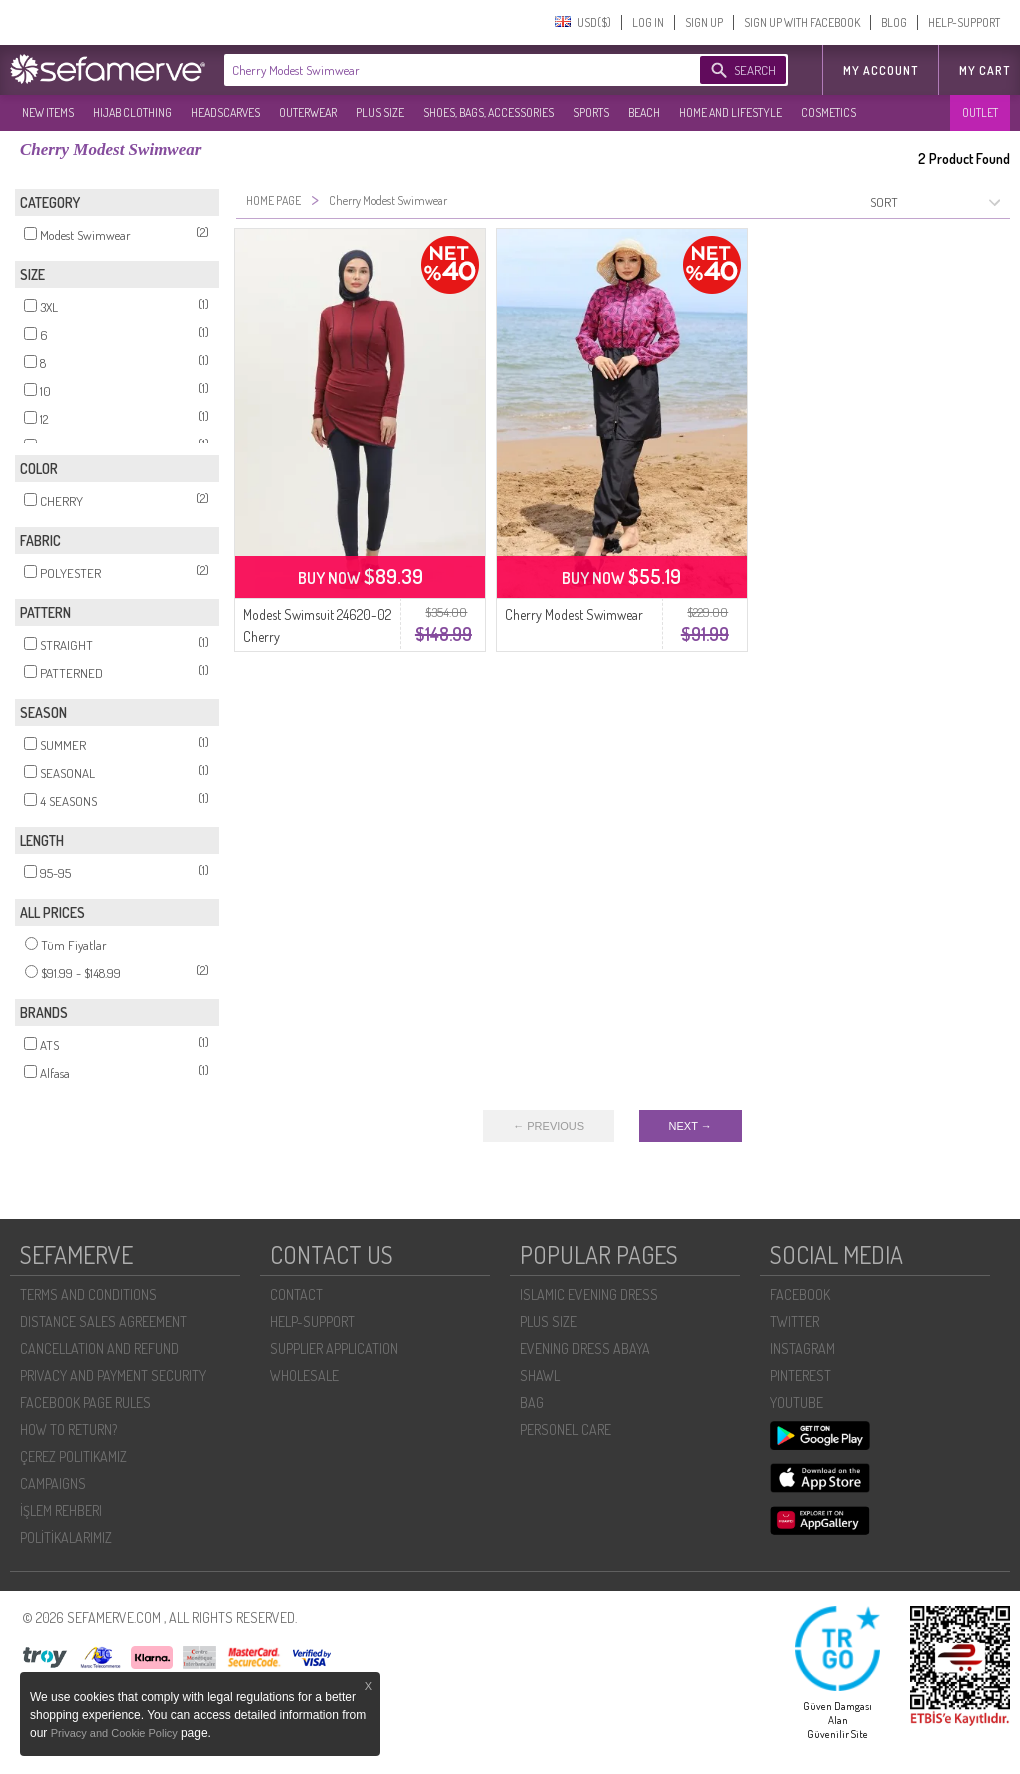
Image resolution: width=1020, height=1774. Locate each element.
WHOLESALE (304, 1375)
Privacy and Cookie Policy (116, 1733)
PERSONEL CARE (565, 1429)
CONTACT (296, 1294)
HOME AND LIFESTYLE (730, 112)
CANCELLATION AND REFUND (99, 1348)
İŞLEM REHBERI (61, 1510)
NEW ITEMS (48, 112)
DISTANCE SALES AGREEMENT (103, 1321)
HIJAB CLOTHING (132, 112)
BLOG (894, 22)
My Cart (984, 70)
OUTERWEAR (308, 112)
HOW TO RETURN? (68, 1429)
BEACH (644, 112)
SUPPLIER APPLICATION (334, 1348)
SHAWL (540, 1375)
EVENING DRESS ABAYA (585, 1348)
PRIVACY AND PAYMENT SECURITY (113, 1375)
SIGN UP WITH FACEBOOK (802, 22)
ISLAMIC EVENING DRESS (589, 1294)
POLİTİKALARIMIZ (66, 1537)
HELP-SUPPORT (964, 22)
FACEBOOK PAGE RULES (85, 1402)
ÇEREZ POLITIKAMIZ (73, 1456)
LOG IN (648, 22)
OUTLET (980, 112)
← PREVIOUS (548, 1126)
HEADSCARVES (225, 112)
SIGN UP (704, 22)
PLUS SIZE (380, 112)
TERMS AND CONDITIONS (88, 1294)
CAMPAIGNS (53, 1483)
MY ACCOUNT (880, 70)
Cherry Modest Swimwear (574, 614)
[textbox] (442, 70)
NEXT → (690, 1126)
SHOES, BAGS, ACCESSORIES (488, 112)
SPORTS (591, 112)
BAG (532, 1402)
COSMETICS (828, 112)
